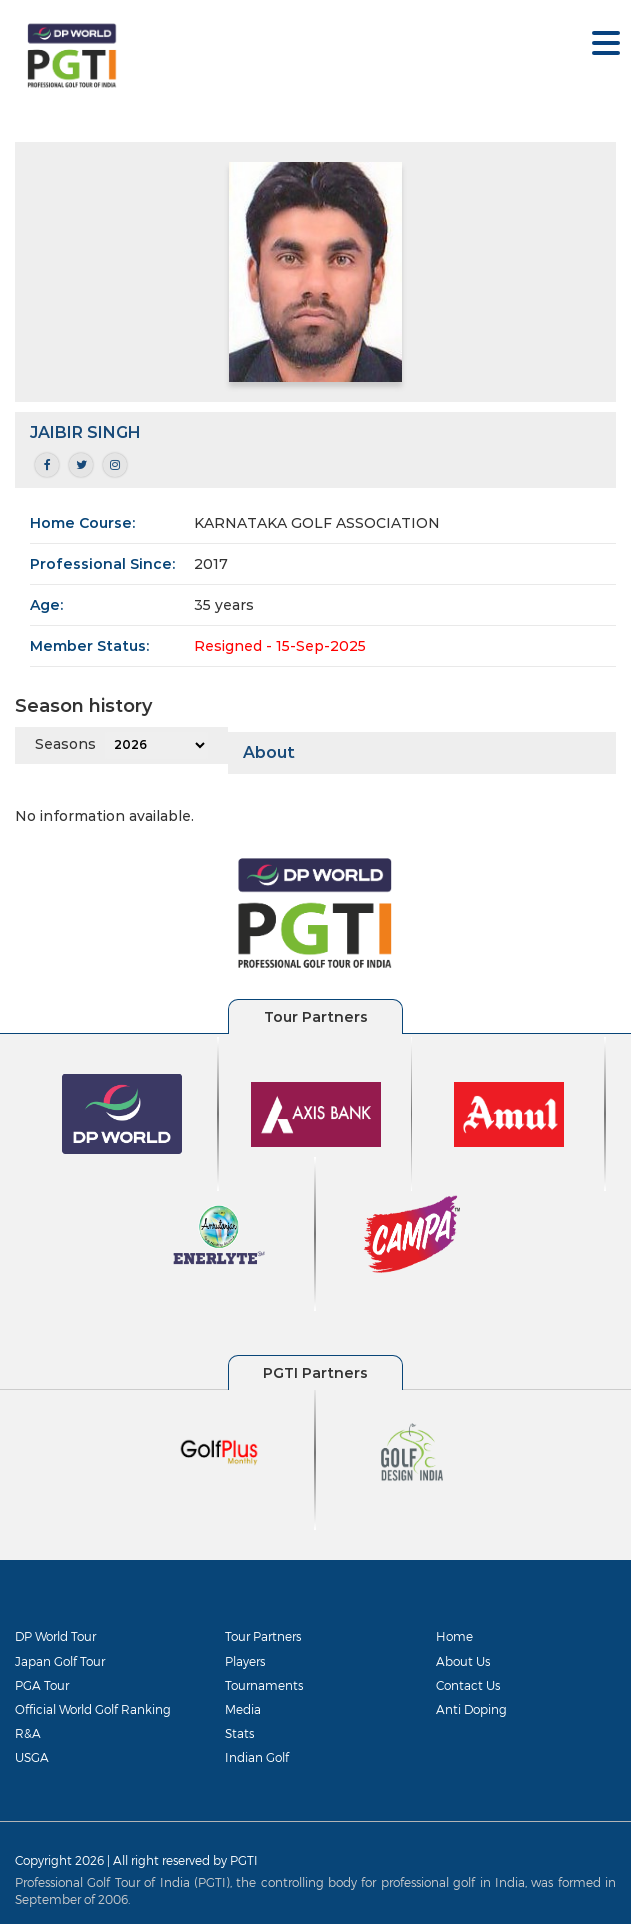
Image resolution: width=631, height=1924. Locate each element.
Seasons (65, 744)
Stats (239, 1733)
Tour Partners (263, 1636)
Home (454, 1636)
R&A (28, 1733)
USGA (32, 1757)
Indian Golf (257, 1757)
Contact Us (468, 1685)
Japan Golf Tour (60, 1661)
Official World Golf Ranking (93, 1709)
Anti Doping (471, 1709)
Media (243, 1709)
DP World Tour (55, 1636)
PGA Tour (42, 1685)
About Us (463, 1661)
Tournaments (264, 1685)
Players (245, 1661)
